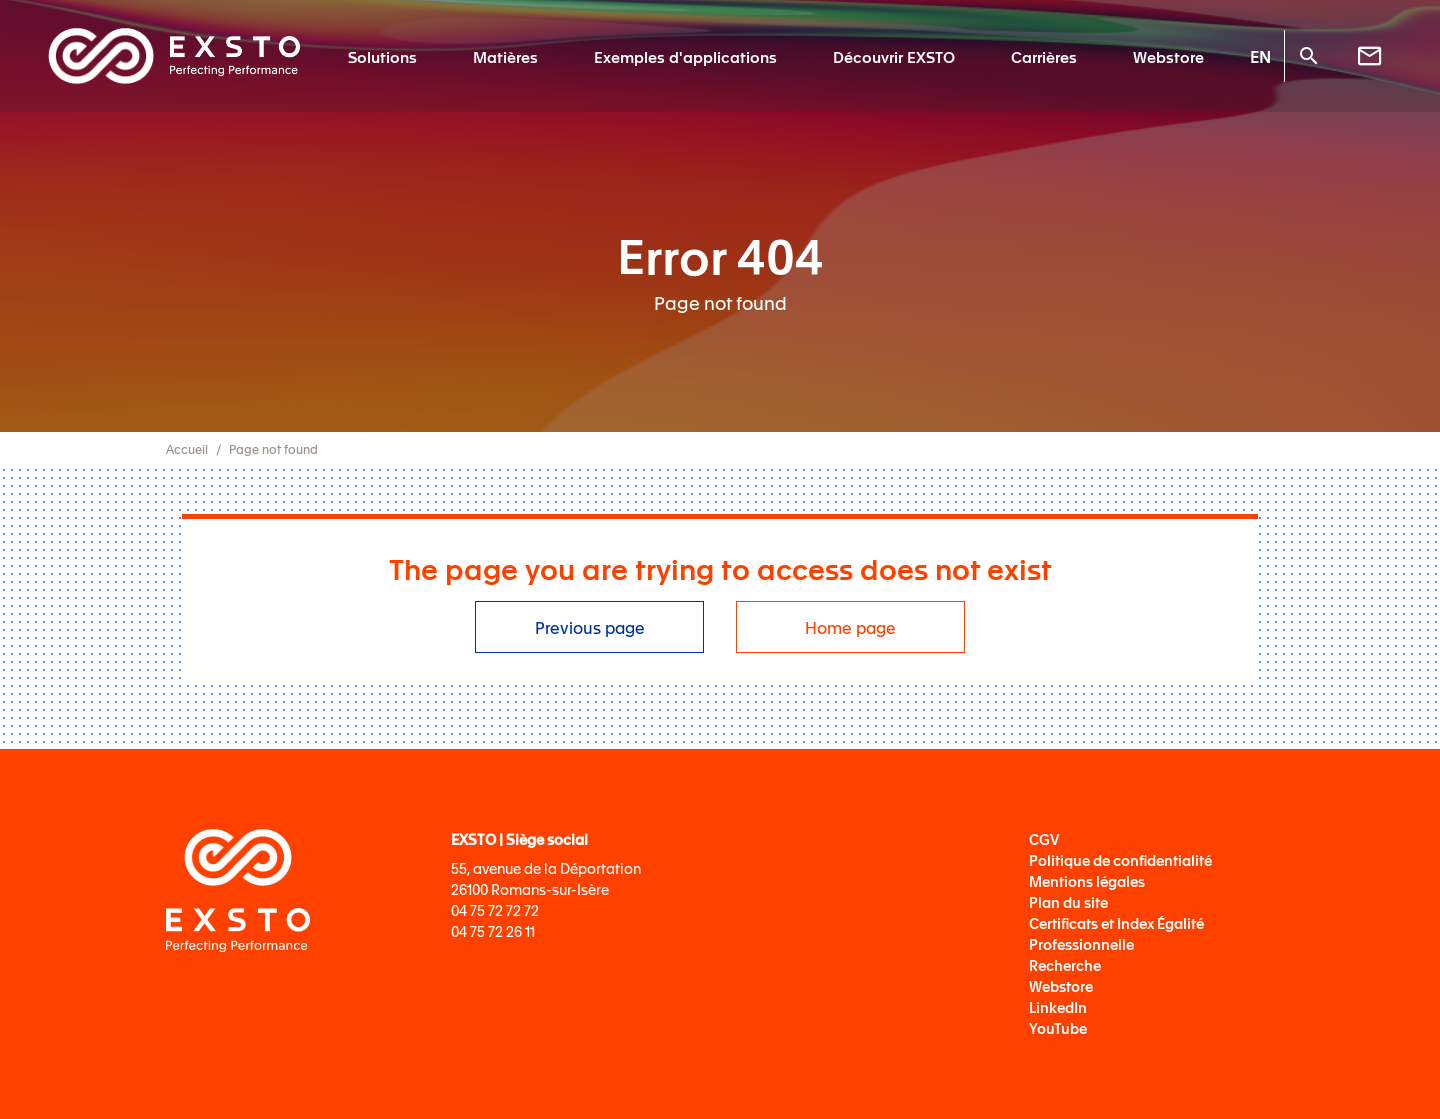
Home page (850, 627)
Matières (505, 56)
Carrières (1044, 56)
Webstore (1168, 56)
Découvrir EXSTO (894, 56)
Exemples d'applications (685, 56)
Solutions (382, 56)
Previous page (590, 627)
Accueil (187, 449)
